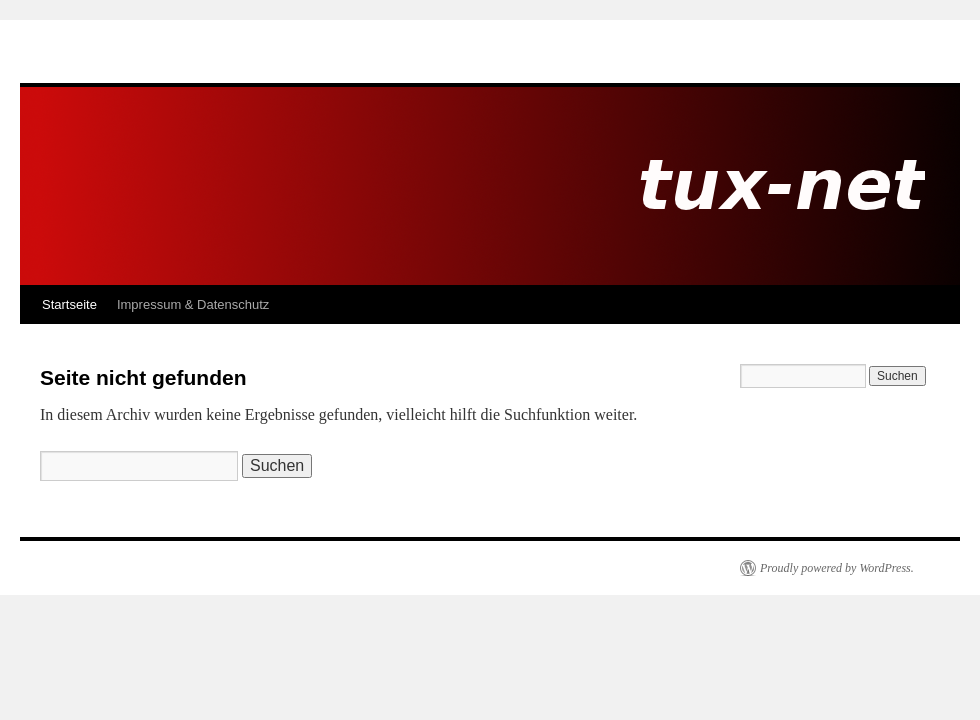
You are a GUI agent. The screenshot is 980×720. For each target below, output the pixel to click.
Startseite (69, 304)
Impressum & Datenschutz (193, 304)
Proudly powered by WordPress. (837, 568)
